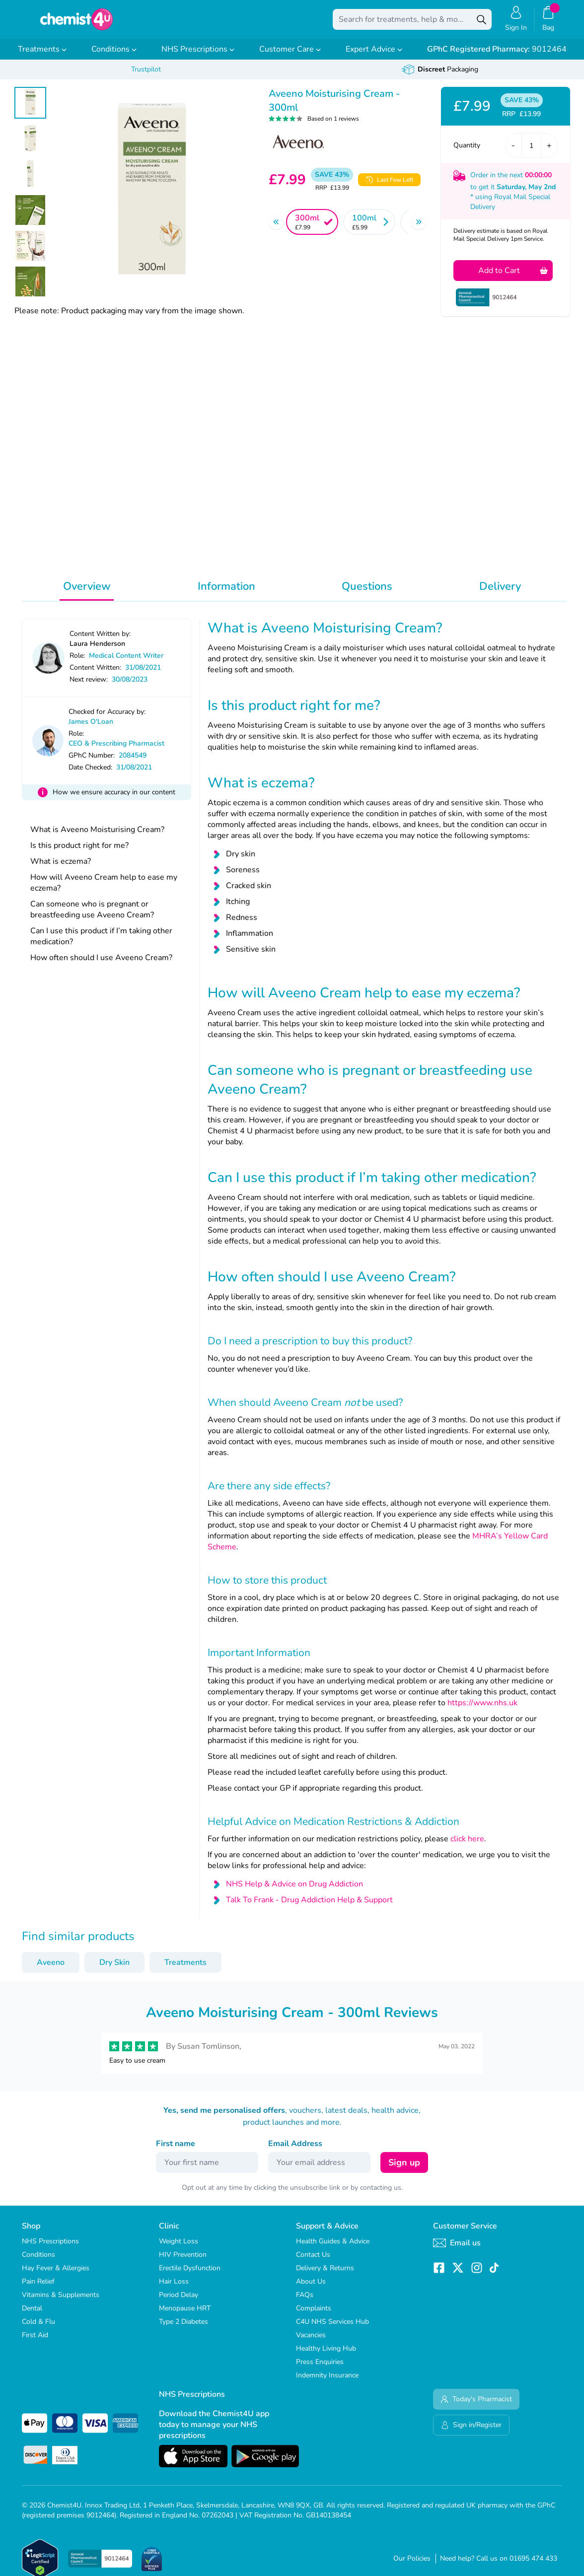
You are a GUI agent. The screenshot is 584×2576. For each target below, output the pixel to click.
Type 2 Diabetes (183, 2328)
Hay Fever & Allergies (55, 2275)
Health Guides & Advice (332, 2248)
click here (467, 1845)
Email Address (295, 2150)
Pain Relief (38, 2288)
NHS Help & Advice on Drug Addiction (294, 1890)
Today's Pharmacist (476, 2406)
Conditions (114, 56)
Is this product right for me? (79, 852)
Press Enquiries (320, 2368)
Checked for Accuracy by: (107, 718)
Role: (77, 662)
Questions (367, 593)
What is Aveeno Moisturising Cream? (97, 836)
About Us (311, 2288)
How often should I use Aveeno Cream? (101, 964)
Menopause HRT (185, 2315)
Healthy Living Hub (326, 2355)
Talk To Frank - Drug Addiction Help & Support (309, 1906)
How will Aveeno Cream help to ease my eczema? (103, 890)
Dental (32, 2315)
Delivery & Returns (325, 2275)
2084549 (132, 762)
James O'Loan (91, 728)
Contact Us (313, 2261)
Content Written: (95, 674)
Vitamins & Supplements (60, 2301)
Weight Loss (178, 2248)
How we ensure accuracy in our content (114, 799)
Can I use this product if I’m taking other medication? (101, 943)
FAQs (304, 2301)
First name (175, 2150)
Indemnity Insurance (327, 2382)
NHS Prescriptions (197, 56)
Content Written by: (100, 640)
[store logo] (76, 23)
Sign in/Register (471, 2432)
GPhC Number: (92, 762)
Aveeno (51, 1969)
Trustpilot (146, 76)
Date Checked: (90, 774)
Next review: (89, 686)
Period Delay (178, 2301)
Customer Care (290, 56)
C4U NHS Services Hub (332, 2328)
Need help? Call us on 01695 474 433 (498, 2565)
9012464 (497, 56)
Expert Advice (374, 56)
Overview (87, 593)
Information (226, 593)
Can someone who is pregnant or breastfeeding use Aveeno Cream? (92, 916)
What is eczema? (60, 868)
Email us (457, 2249)
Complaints (313, 2315)
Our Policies (412, 2565)
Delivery (500, 593)
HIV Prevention (183, 2261)
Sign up (404, 2169)
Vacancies (311, 2342)
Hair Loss (174, 2288)
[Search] (482, 22)
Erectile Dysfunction (189, 2275)
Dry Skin (114, 1969)
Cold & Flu (38, 2328)
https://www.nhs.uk (482, 1709)
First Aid (35, 2342)
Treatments (42, 56)
